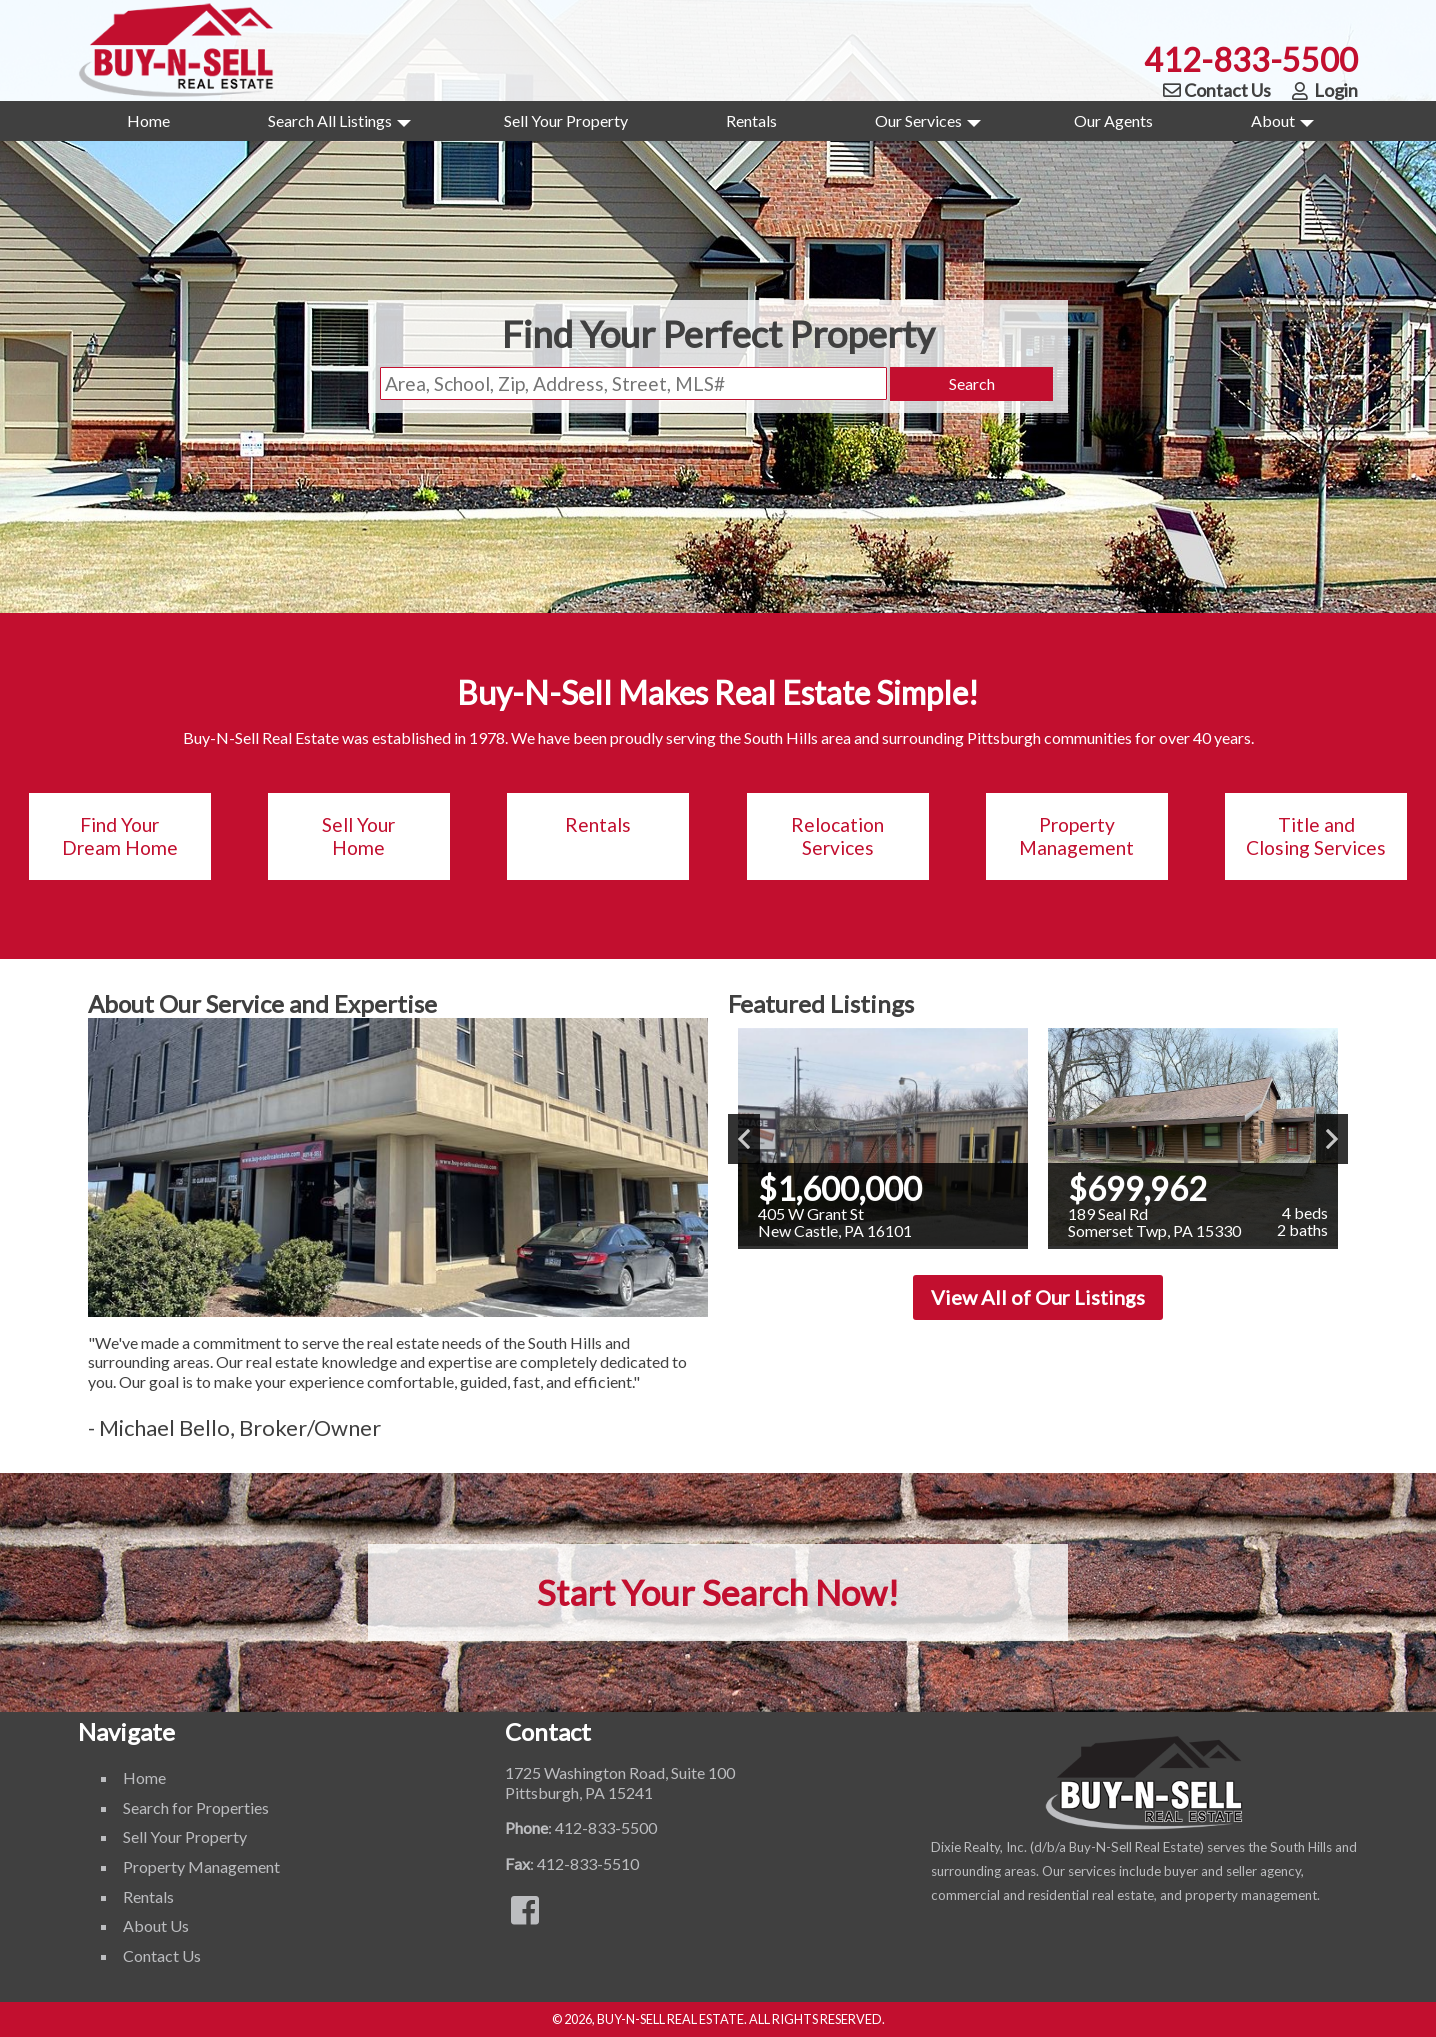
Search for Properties (196, 1807)
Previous (744, 1139)
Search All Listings (339, 126)
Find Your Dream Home (120, 836)
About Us (156, 1925)
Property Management (1076, 836)
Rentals (751, 120)
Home (148, 120)
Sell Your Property (566, 120)
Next (1332, 1139)
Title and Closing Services (1316, 836)
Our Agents (1113, 120)
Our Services (928, 126)
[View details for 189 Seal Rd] (1193, 1138)
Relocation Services (837, 836)
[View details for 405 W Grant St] (883, 1138)
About (1282, 126)
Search (972, 383)
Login (1324, 90)
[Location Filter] (633, 383)
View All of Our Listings (1038, 1297)
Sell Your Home (358, 836)
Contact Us (1216, 90)
